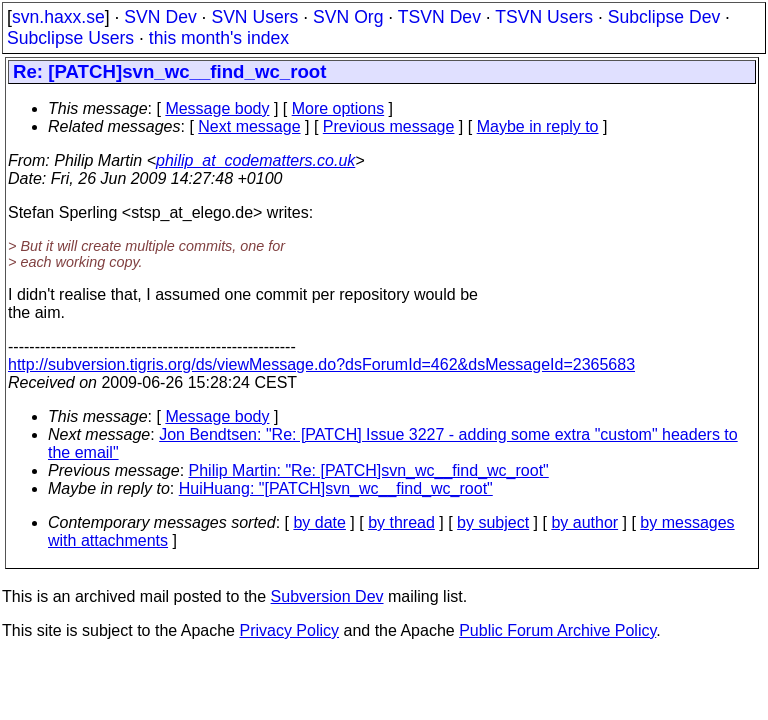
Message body (217, 108)
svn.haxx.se (58, 17)
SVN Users (254, 17)
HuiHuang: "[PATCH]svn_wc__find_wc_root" (336, 488)
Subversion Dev (327, 596)
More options (338, 108)
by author (584, 522)
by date (319, 522)
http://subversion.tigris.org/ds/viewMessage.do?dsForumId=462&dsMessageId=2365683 (321, 364)
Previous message (389, 126)
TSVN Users (544, 17)
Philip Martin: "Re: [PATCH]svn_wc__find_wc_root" (369, 470)
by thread (401, 522)
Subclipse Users (70, 38)
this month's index (219, 38)
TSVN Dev (439, 17)
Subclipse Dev (664, 17)
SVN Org (348, 17)
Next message (249, 126)
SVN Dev (160, 17)
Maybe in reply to (538, 126)
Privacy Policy (289, 630)
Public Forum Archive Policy (557, 630)
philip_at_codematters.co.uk (255, 160)
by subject (493, 522)
